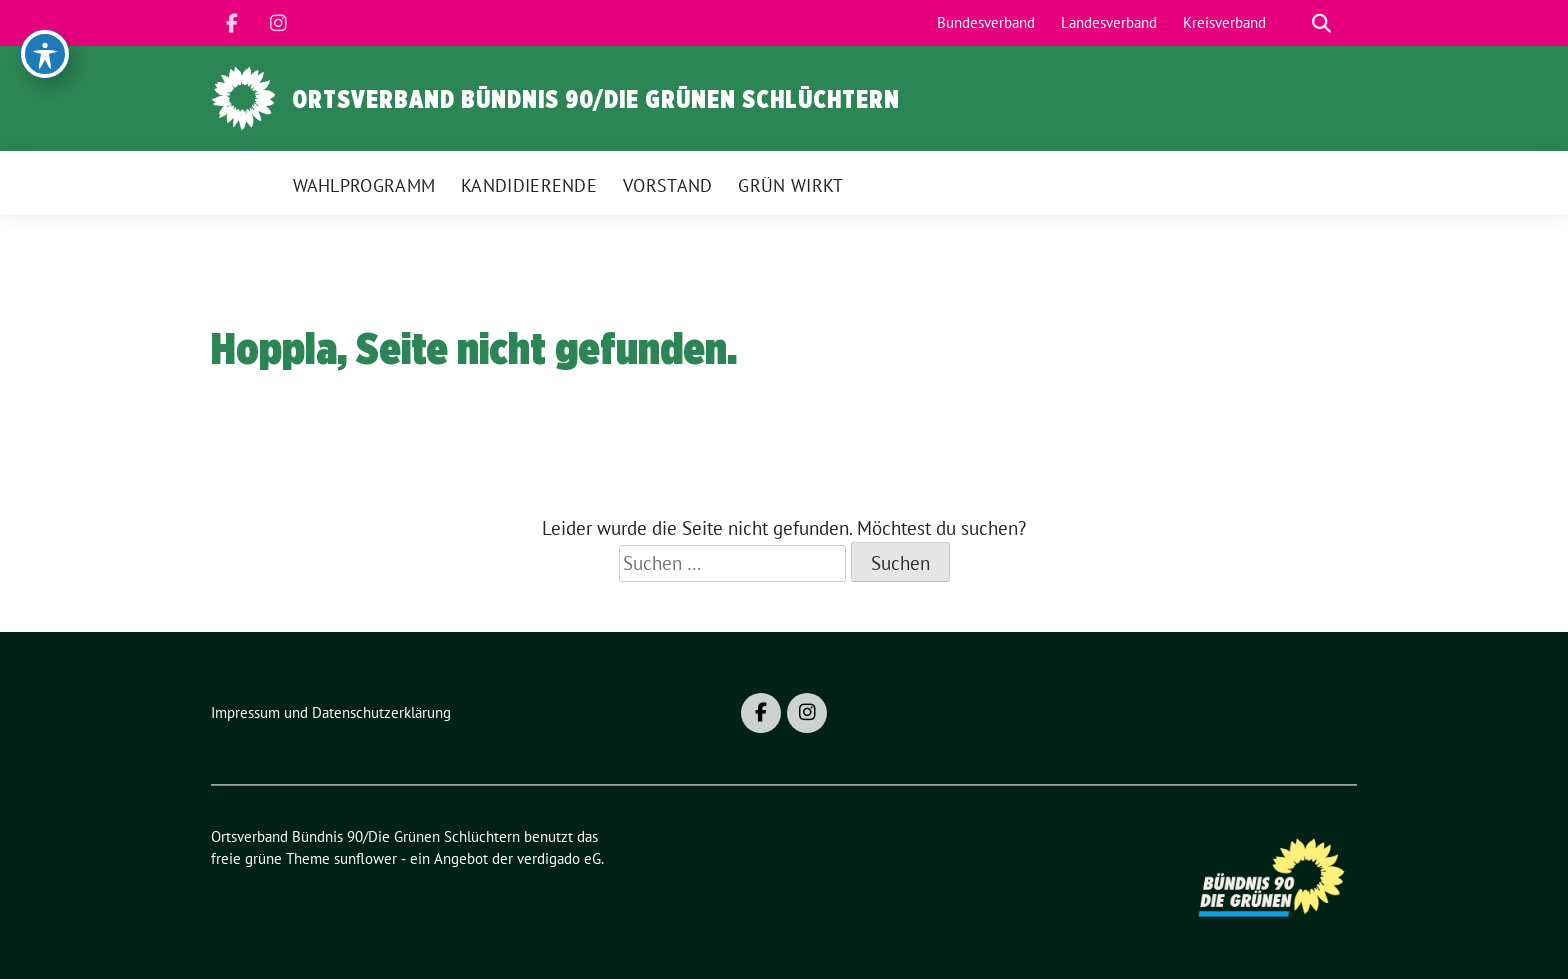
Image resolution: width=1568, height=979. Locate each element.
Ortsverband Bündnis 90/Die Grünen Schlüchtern (596, 99)
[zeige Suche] (1321, 23)
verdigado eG (559, 858)
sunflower (365, 858)
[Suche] (1293, 23)
